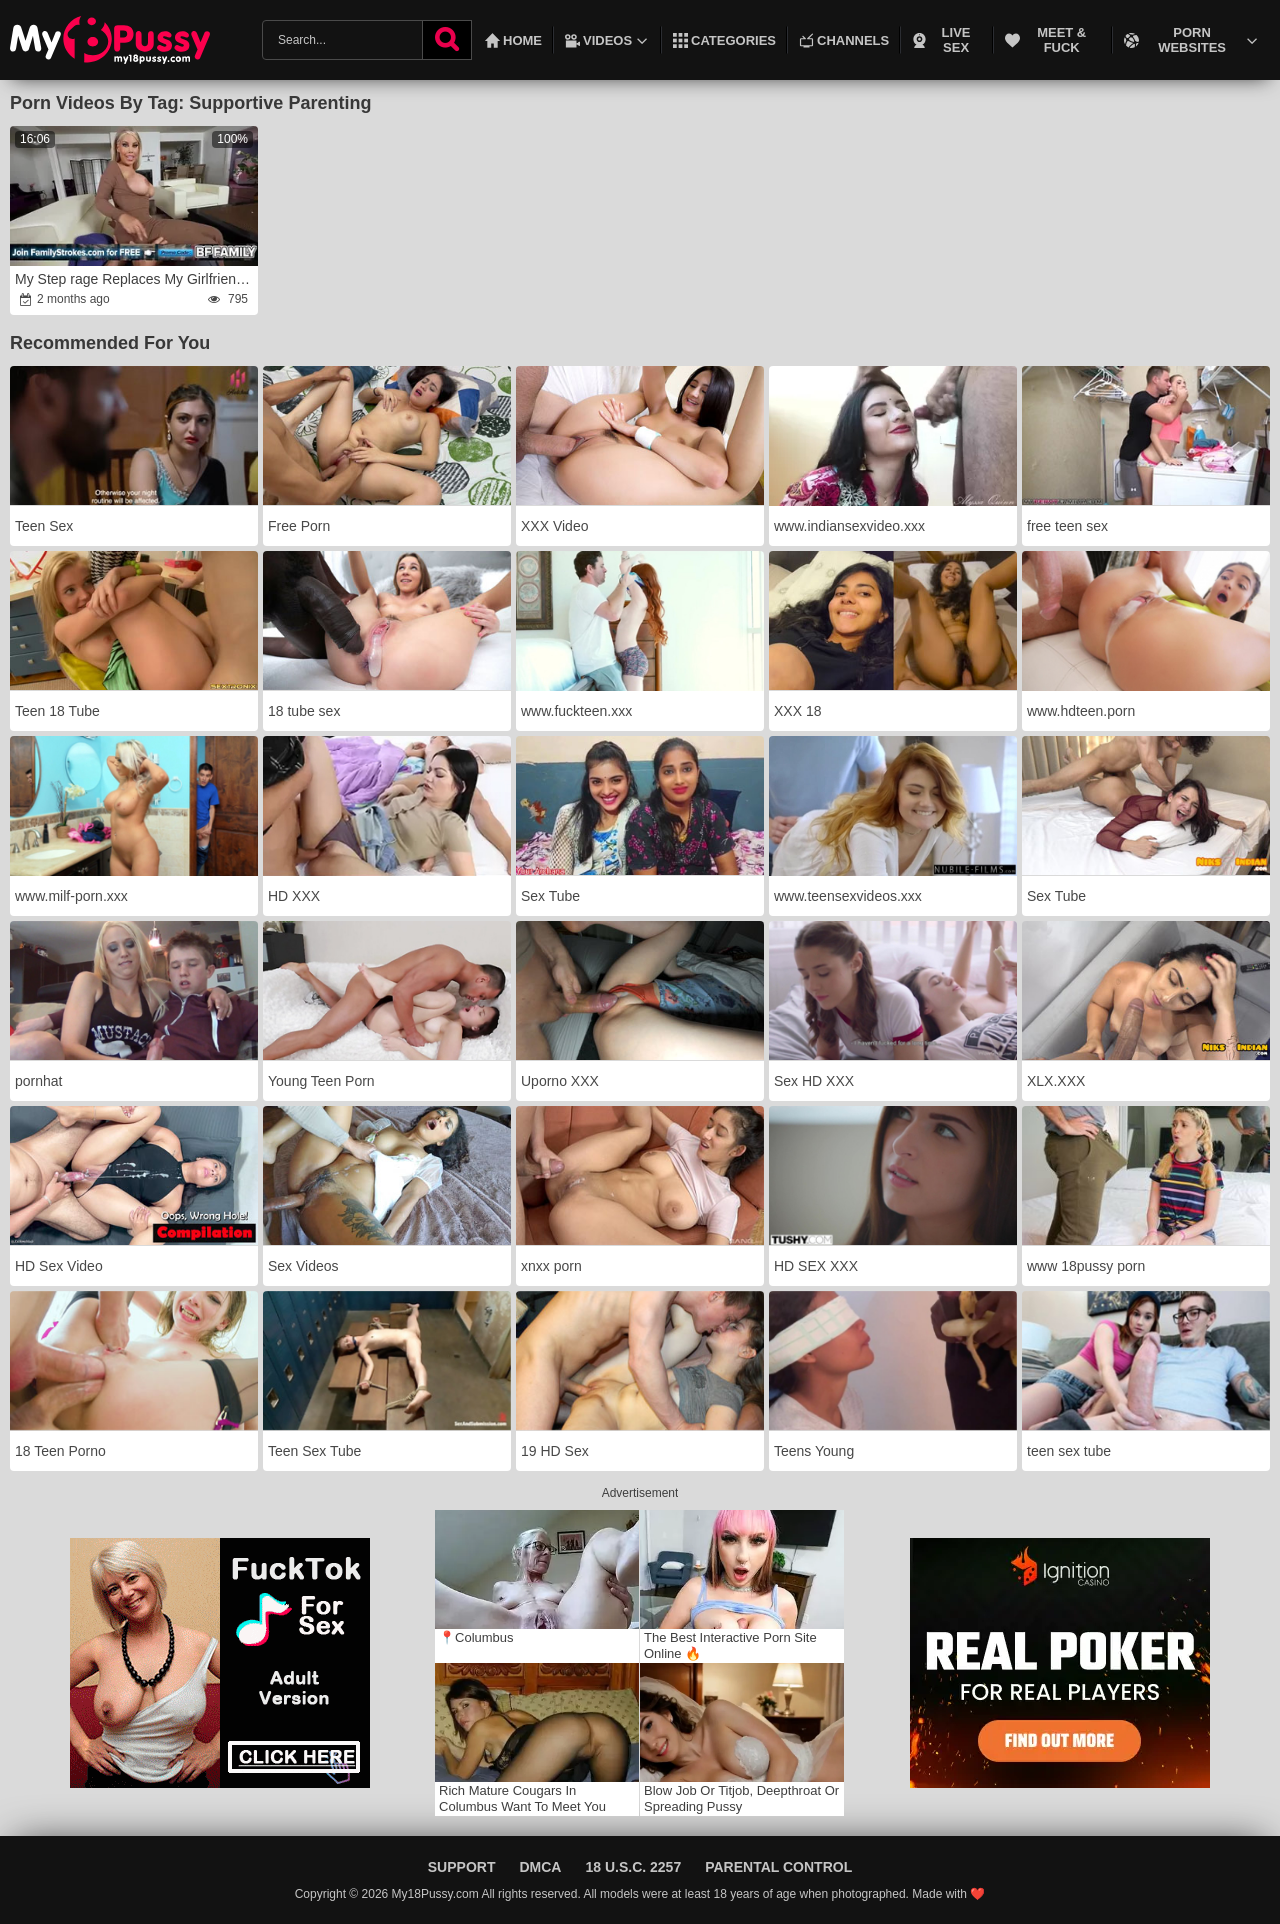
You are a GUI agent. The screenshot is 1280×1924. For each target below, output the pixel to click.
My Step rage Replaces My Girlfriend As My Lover (135, 279)
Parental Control (778, 1867)
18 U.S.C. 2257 (633, 1867)
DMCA (540, 1867)
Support (462, 1867)
